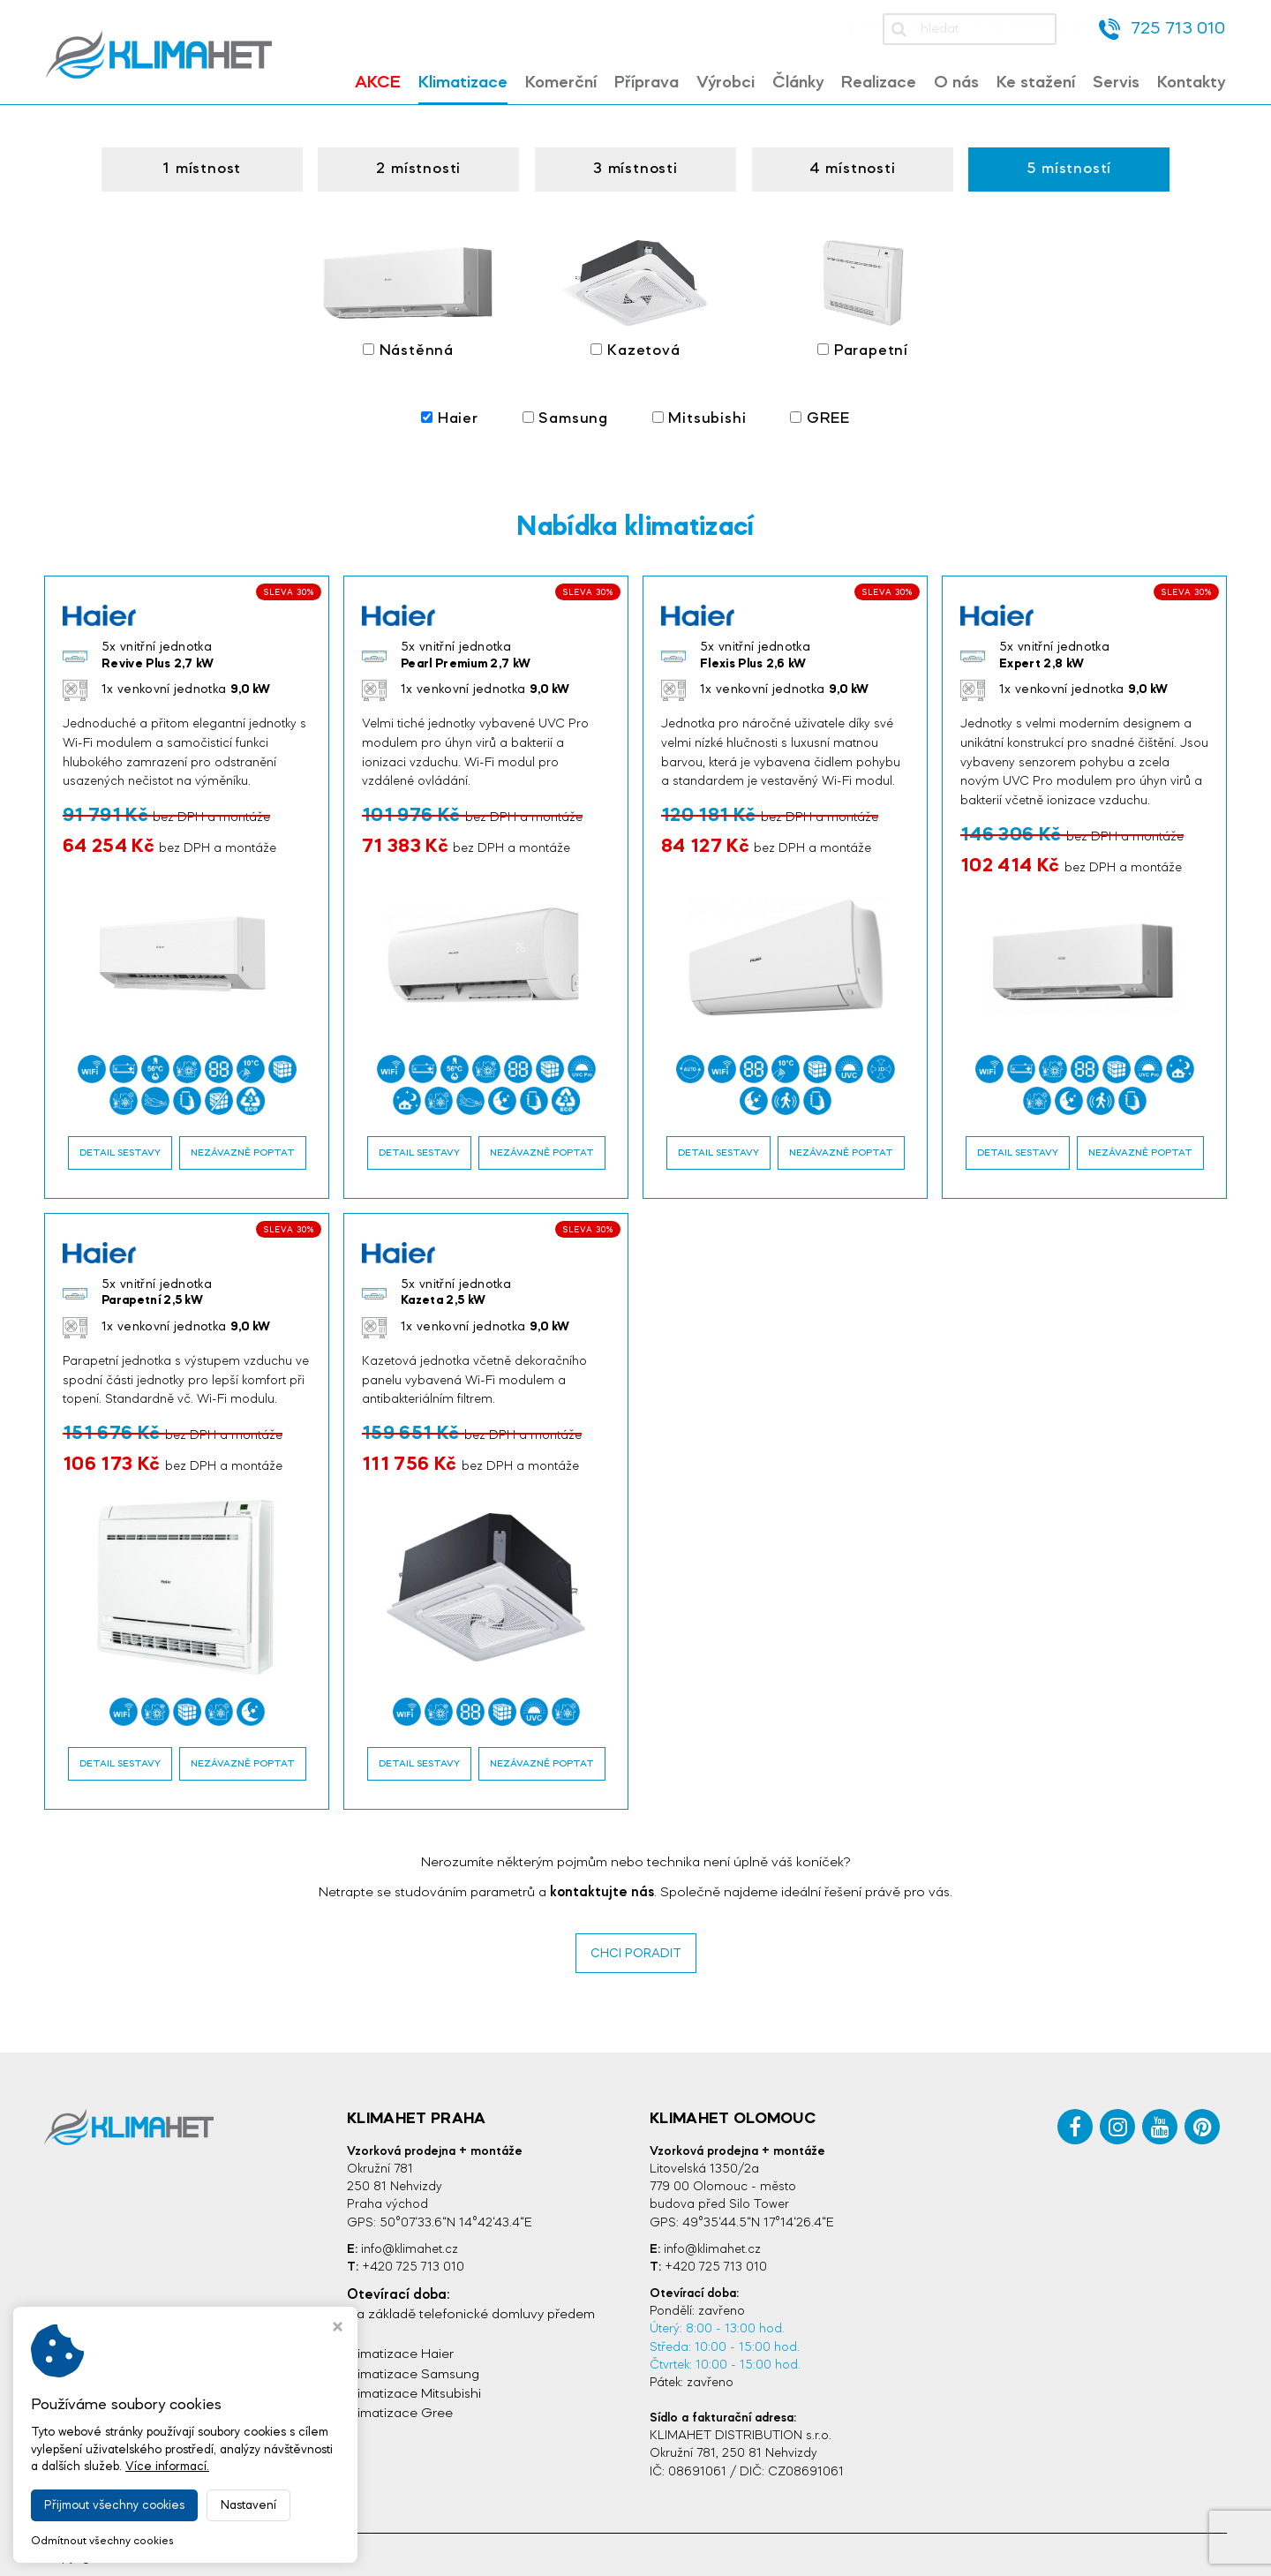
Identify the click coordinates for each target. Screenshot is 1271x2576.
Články (798, 83)
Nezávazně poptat (243, 1147)
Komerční (561, 83)
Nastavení (248, 2505)
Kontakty (1191, 83)
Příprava (646, 83)
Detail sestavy (120, 1147)
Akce (378, 83)
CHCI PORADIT (635, 1947)
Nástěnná (409, 297)
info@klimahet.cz (409, 2243)
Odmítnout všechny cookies (102, 2541)
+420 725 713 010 (413, 2261)
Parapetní (861, 297)
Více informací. (167, 2466)
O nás (956, 83)
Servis (1116, 83)
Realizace (878, 83)
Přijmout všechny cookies (114, 2505)
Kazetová (635, 297)
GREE (818, 414)
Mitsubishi (698, 414)
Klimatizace (463, 83)
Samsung (564, 414)
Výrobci (725, 83)
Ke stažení (1035, 83)
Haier (450, 414)
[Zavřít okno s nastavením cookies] (338, 2329)
